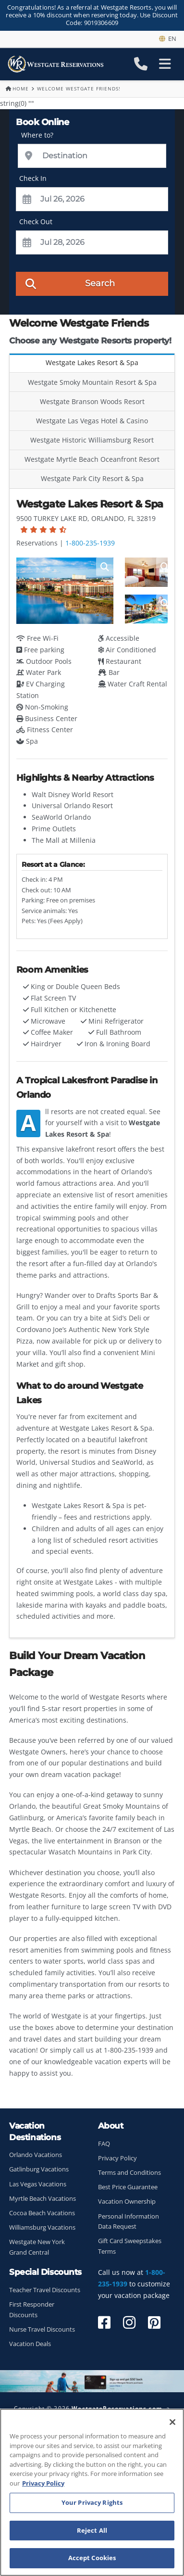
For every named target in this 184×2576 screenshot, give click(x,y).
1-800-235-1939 (90, 542)
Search (70, 283)
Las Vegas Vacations (37, 2184)
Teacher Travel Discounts (44, 2290)
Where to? (37, 135)
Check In (33, 178)
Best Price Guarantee (128, 2187)
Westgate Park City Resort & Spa (92, 478)
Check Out (35, 221)
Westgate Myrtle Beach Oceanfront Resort (92, 459)
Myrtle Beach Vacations (42, 2199)
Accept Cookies (92, 2557)
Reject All (92, 2530)
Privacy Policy (117, 2158)
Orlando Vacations (35, 2155)
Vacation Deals (30, 2344)
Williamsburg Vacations (42, 2227)
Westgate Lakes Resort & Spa (92, 362)
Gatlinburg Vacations (39, 2169)
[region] (92, 2492)
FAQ (104, 2144)
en (167, 38)
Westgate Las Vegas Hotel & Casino (92, 420)
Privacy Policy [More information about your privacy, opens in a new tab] (43, 2483)
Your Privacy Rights (92, 2502)
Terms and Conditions (129, 2173)
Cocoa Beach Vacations (42, 2213)
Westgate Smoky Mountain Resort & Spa (92, 382)
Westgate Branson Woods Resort (92, 401)
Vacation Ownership (127, 2201)
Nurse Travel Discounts (42, 2329)
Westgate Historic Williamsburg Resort (92, 439)
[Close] (172, 2422)
